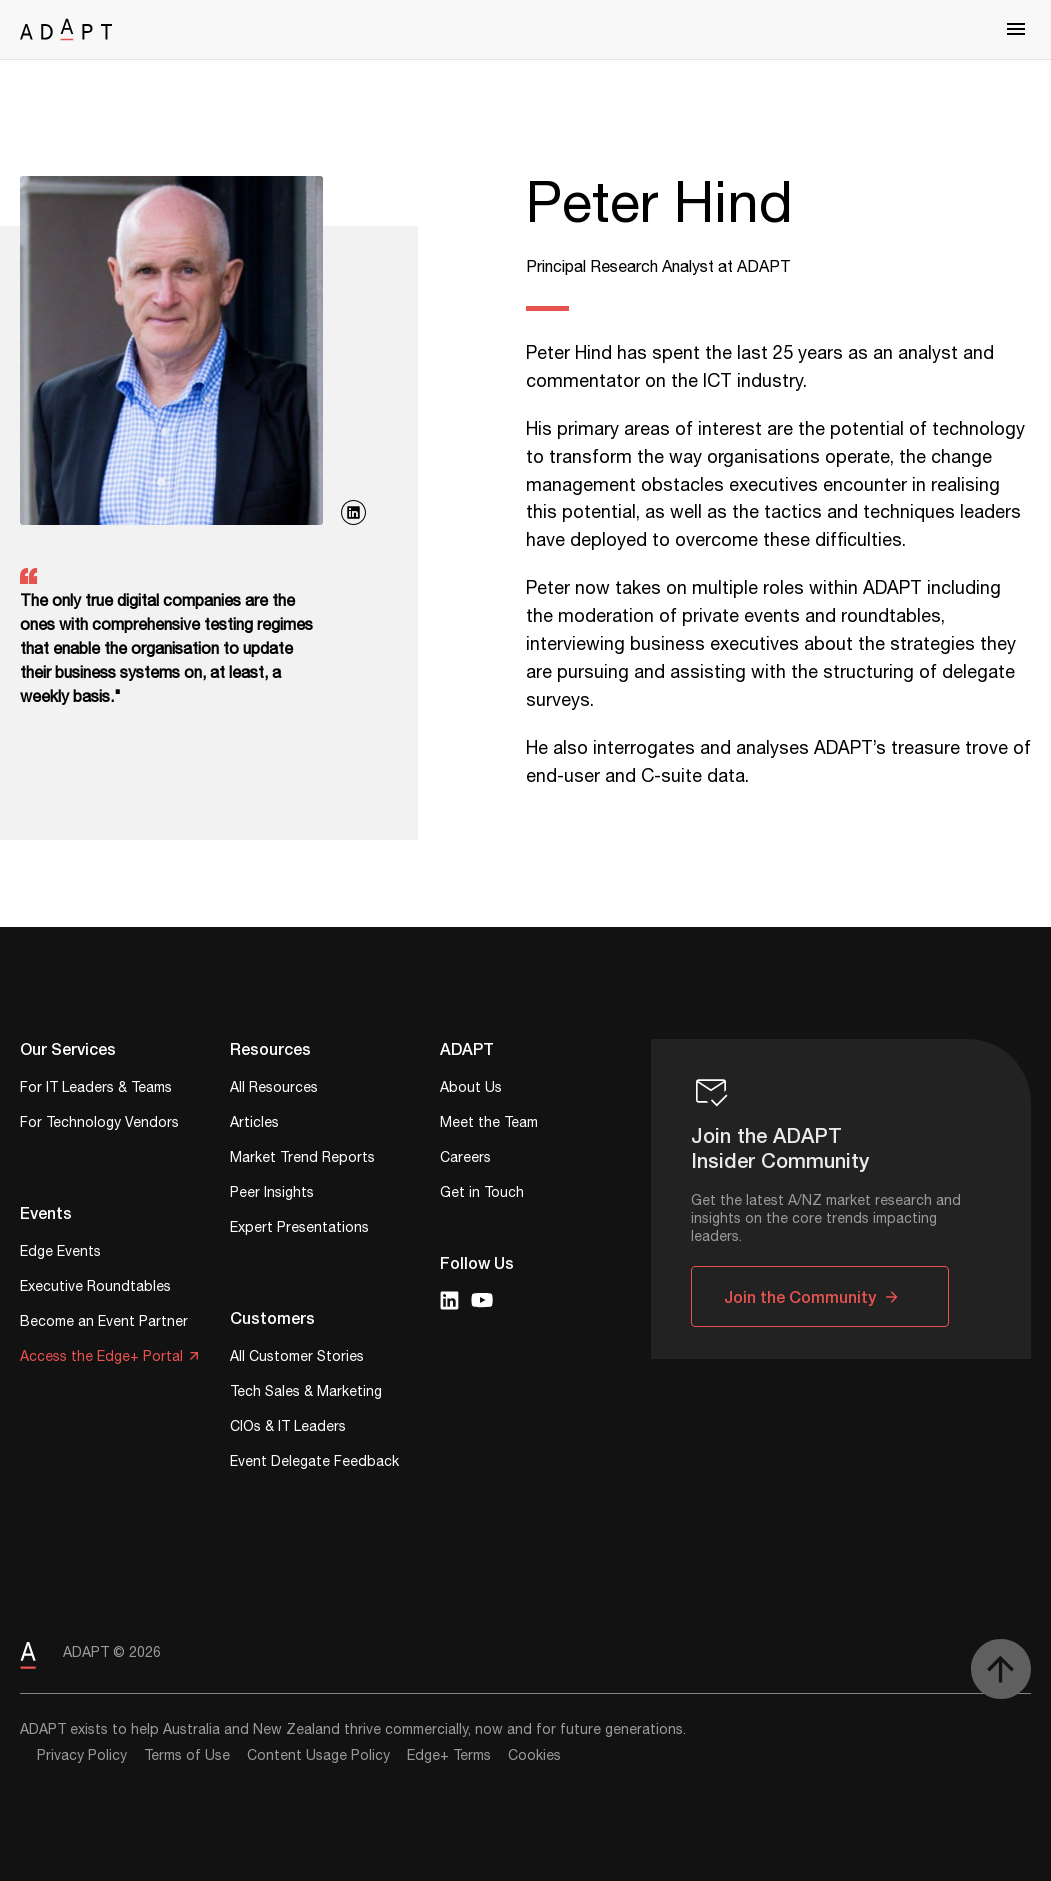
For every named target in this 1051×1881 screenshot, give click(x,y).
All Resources (274, 1089)
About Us (471, 1089)
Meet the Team (489, 1124)
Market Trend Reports (302, 1159)
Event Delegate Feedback (314, 1463)
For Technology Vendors (99, 1124)
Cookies (534, 1756)
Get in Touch (482, 1194)
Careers (465, 1159)
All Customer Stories (297, 1358)
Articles (254, 1124)
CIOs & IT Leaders (288, 1428)
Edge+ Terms (449, 1756)
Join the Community (800, 1296)
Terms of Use (187, 1756)
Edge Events (60, 1253)
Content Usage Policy (318, 1756)
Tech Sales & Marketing (306, 1393)
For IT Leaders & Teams (96, 1089)
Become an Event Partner (104, 1323)
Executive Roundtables (95, 1288)
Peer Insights (272, 1194)
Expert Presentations (299, 1229)
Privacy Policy (82, 1756)
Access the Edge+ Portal (101, 1358)
